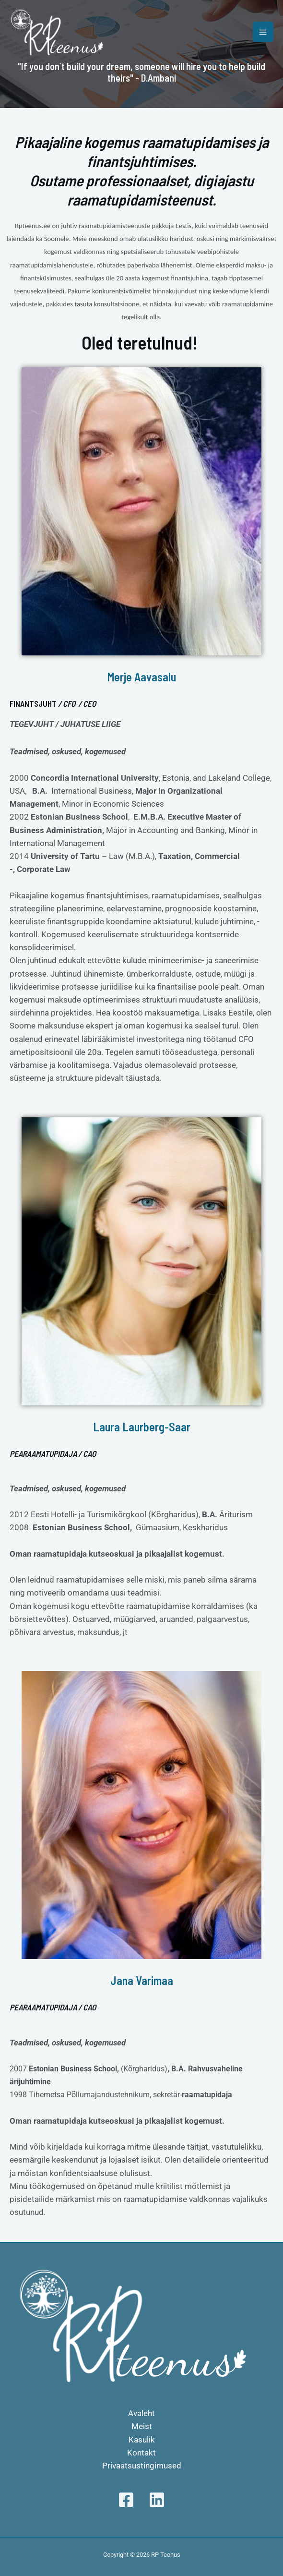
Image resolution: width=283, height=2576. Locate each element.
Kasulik (142, 2439)
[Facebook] (126, 2500)
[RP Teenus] (58, 32)
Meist (141, 2426)
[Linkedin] (157, 2500)
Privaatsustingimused (141, 2465)
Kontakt (141, 2452)
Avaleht (141, 2413)
